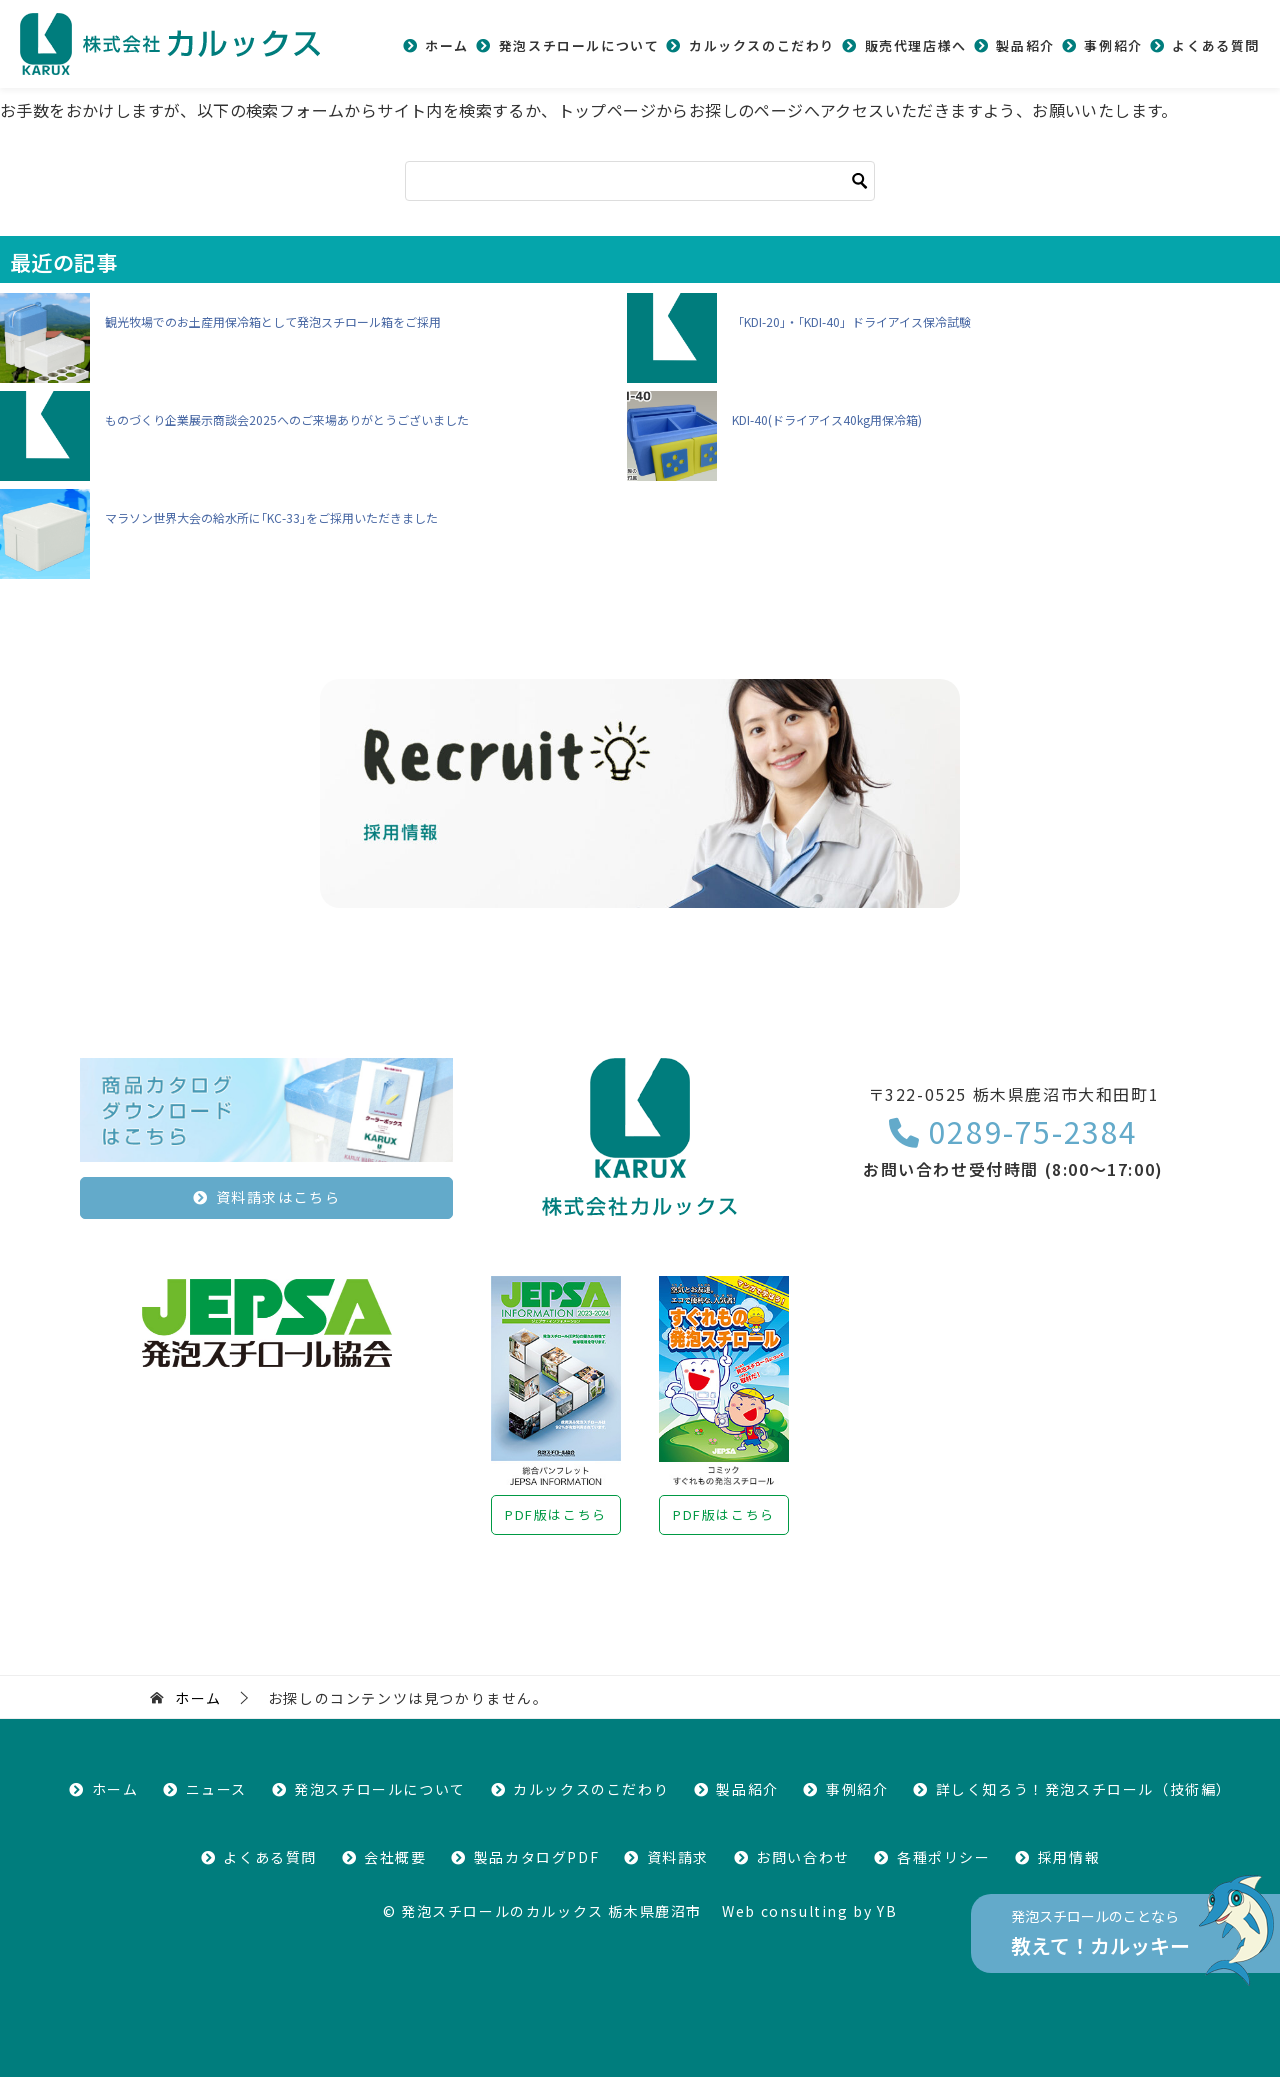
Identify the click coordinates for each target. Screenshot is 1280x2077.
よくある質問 (1216, 45)
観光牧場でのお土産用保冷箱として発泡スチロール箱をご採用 (273, 321)
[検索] (640, 181)
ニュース (216, 1789)
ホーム (447, 45)
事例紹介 (1113, 45)
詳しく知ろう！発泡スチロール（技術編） (1084, 1789)
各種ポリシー (944, 1857)
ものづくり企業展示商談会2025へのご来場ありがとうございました (287, 419)
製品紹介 (1025, 45)
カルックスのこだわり (762, 45)
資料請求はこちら (278, 1197)
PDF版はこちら (556, 1514)
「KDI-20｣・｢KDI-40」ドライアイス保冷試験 (851, 321)
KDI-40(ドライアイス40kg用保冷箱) (827, 419)
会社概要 (395, 1857)
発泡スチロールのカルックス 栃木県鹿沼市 (551, 1911)
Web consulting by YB (809, 1911)
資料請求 (678, 1857)
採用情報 (1069, 1857)
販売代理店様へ (916, 45)
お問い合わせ (803, 1857)
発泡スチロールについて (579, 45)
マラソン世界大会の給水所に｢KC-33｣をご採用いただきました (271, 517)
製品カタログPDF (536, 1857)
